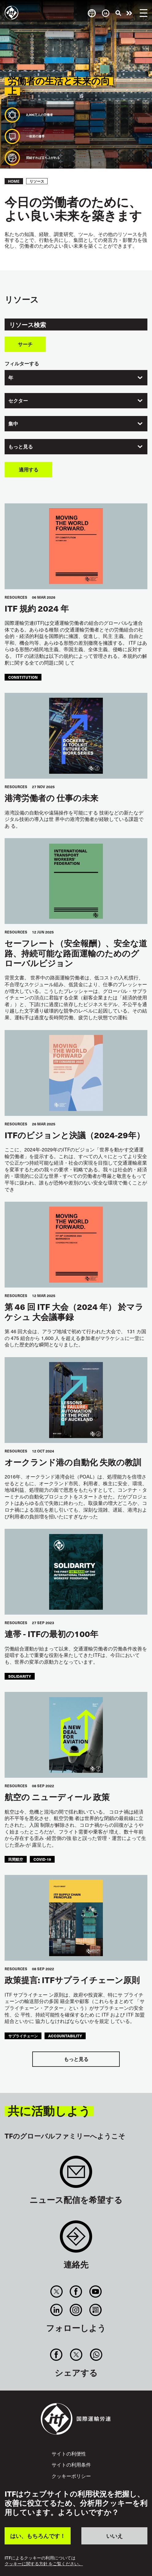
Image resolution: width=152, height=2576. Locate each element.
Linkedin (56, 2310)
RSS (95, 2310)
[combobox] (76, 377)
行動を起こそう (129, 13)
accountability (65, 2035)
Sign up (76, 2175)
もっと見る (76, 2059)
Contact (76, 2239)
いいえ (114, 2536)
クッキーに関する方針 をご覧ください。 (44, 2564)
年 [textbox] (10, 377)
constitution (23, 677)
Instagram (76, 2310)
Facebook (76, 2291)
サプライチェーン (23, 2035)
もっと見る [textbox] (20, 446)
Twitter (56, 2291)
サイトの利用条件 (71, 2464)
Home (14, 181)
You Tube (95, 2291)
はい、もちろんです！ (37, 2536)
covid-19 (42, 1859)
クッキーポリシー (71, 2475)
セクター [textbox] (18, 400)
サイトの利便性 (69, 2453)
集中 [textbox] (13, 423)
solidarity (19, 1676)
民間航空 (15, 1859)
